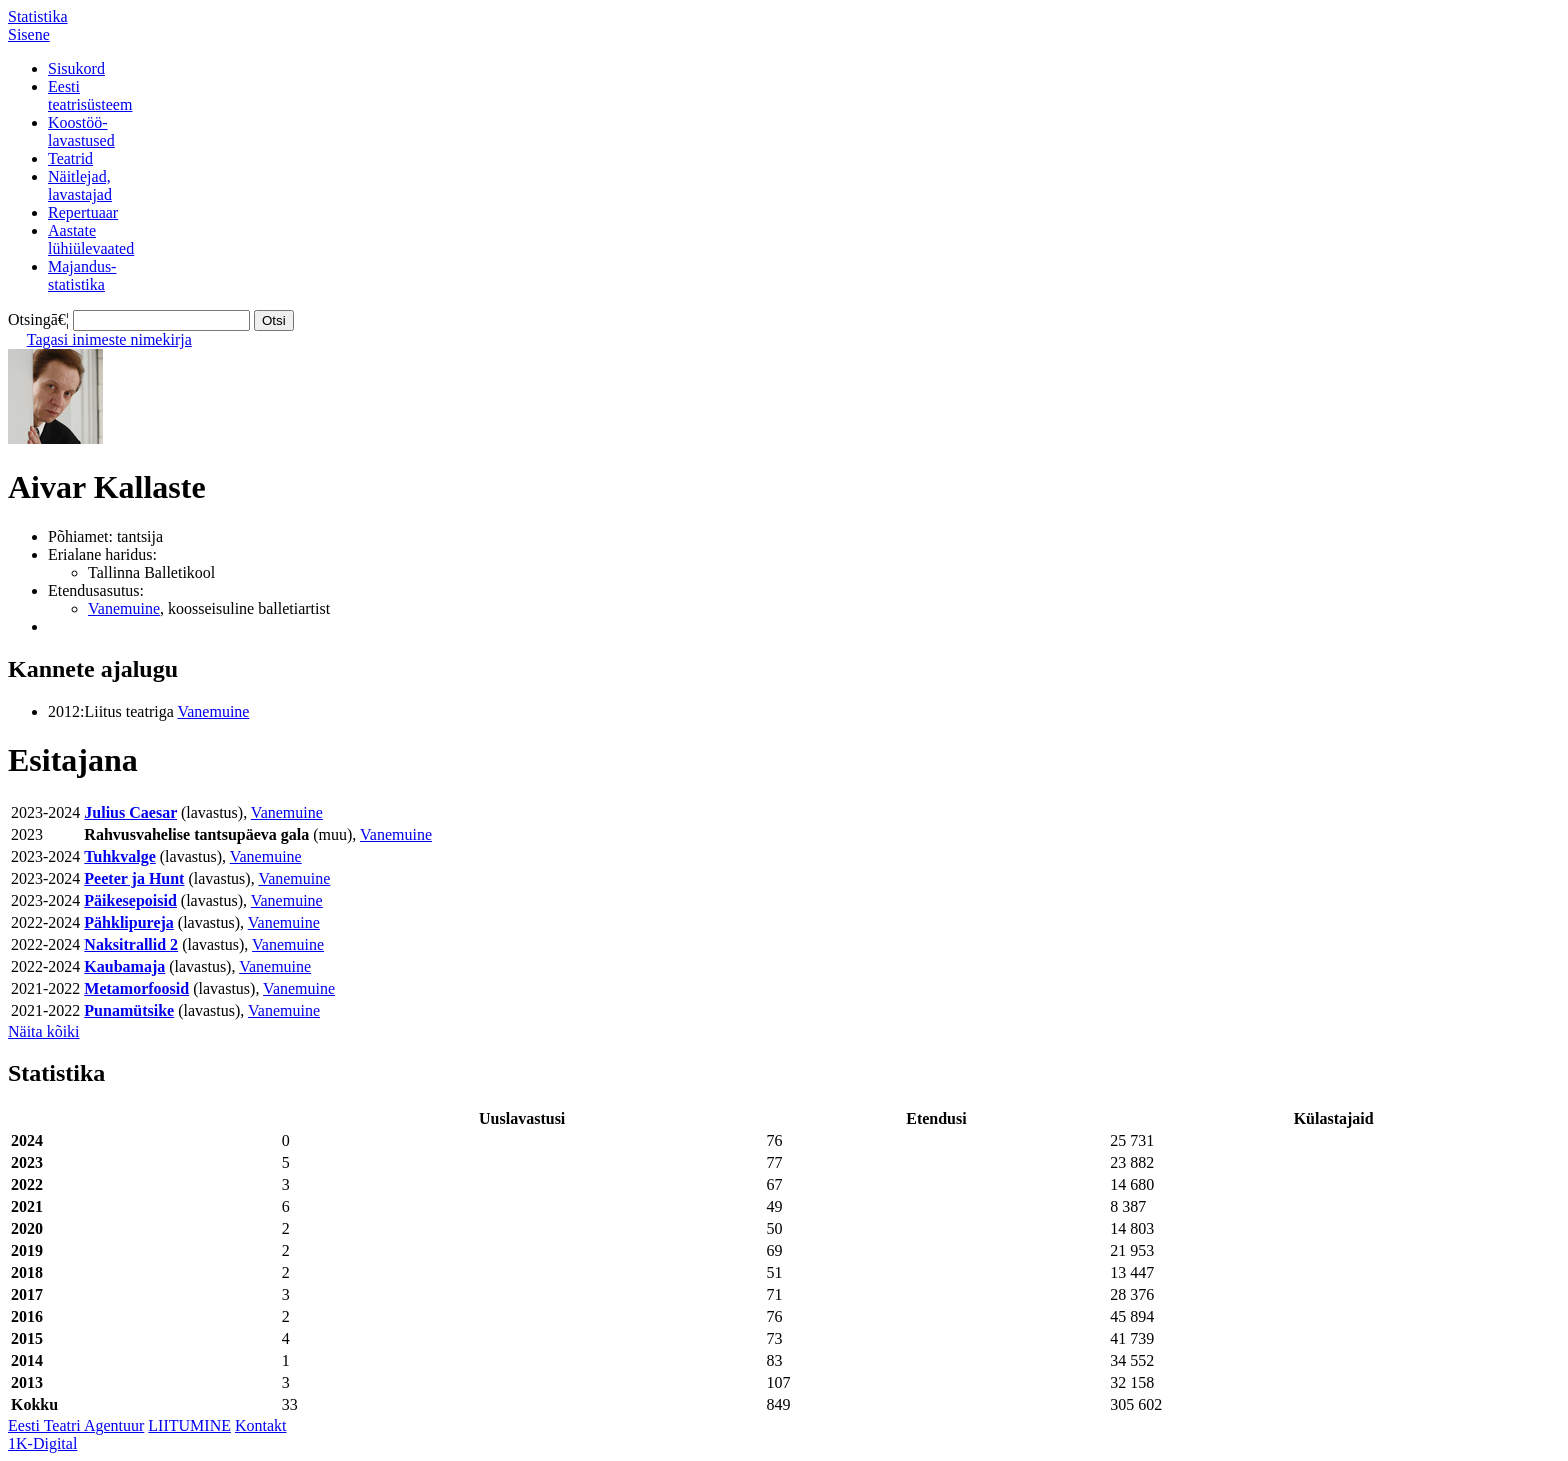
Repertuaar (83, 212)
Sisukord (76, 68)
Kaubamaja (124, 966)
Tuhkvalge (119, 856)
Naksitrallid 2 (131, 944)
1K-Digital (42, 1443)
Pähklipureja (129, 922)
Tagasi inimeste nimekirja (109, 339)
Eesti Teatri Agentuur (76, 1425)
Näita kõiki (44, 1031)
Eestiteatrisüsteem (90, 95)
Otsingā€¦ (38, 319)
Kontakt (261, 1425)
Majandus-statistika (82, 275)
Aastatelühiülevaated (91, 239)
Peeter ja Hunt (134, 878)
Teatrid (70, 158)
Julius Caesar (130, 812)
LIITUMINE (189, 1425)
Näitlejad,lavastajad (80, 185)
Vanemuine (124, 608)
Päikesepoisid (130, 900)
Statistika (38, 16)
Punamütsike (129, 1010)
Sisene (29, 34)
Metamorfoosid (136, 988)
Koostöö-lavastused (81, 131)
